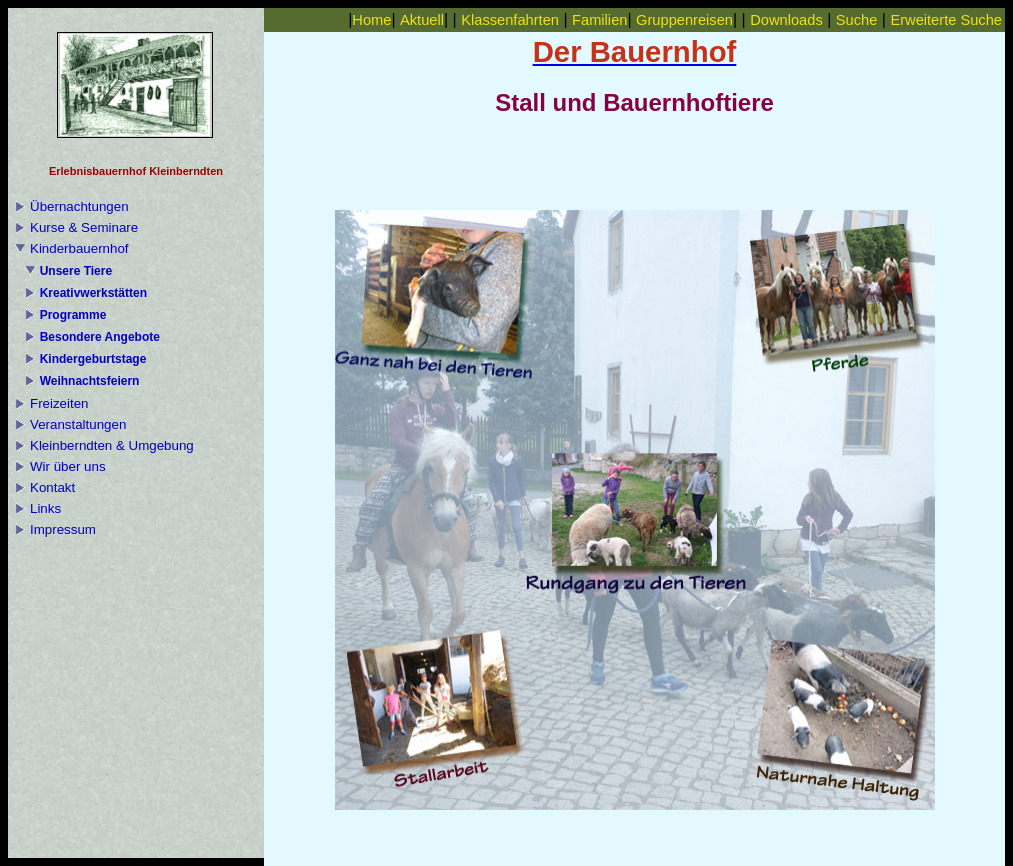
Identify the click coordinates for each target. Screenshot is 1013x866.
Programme (73, 315)
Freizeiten (59, 403)
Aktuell (422, 20)
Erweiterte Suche (946, 20)
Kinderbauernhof (79, 248)
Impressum (63, 529)
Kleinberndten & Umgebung (112, 445)
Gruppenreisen (684, 20)
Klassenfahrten (510, 20)
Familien (599, 20)
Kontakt (52, 487)
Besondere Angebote (100, 337)
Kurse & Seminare (84, 227)
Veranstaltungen (78, 424)
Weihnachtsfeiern (90, 381)
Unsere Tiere (76, 271)
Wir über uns (68, 466)
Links (45, 508)
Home (371, 20)
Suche (857, 20)
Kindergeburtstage (93, 359)
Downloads (786, 20)
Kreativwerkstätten (93, 293)
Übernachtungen (79, 206)
